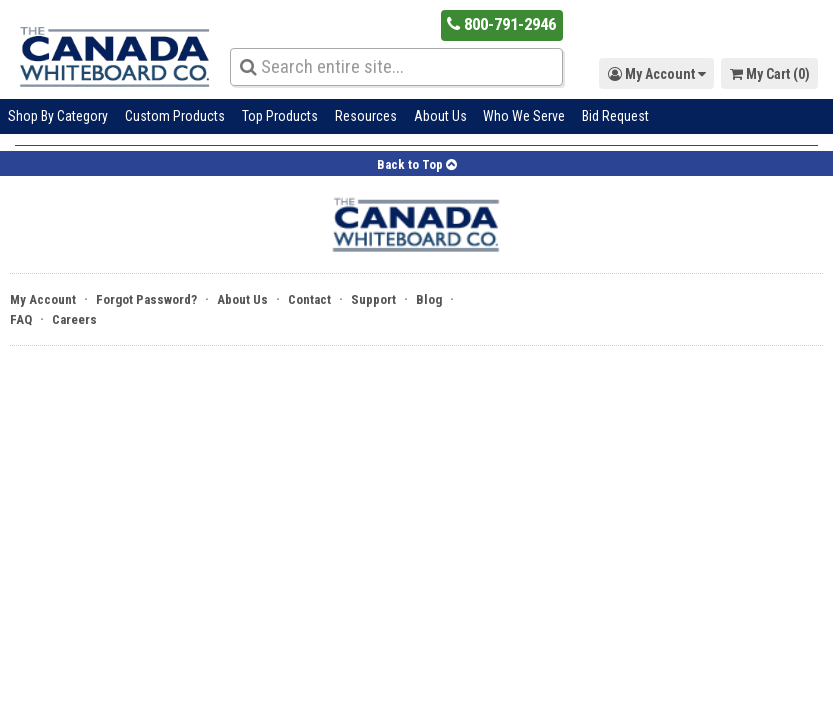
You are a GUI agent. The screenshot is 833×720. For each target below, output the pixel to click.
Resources (366, 116)
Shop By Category (58, 116)
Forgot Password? (146, 299)
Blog (429, 299)
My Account (43, 299)
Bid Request (615, 116)
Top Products (280, 116)
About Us (440, 116)
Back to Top (417, 164)
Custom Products (175, 116)
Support (373, 299)
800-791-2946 (501, 24)
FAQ (21, 319)
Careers (74, 319)
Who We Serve (524, 116)
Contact (309, 299)
